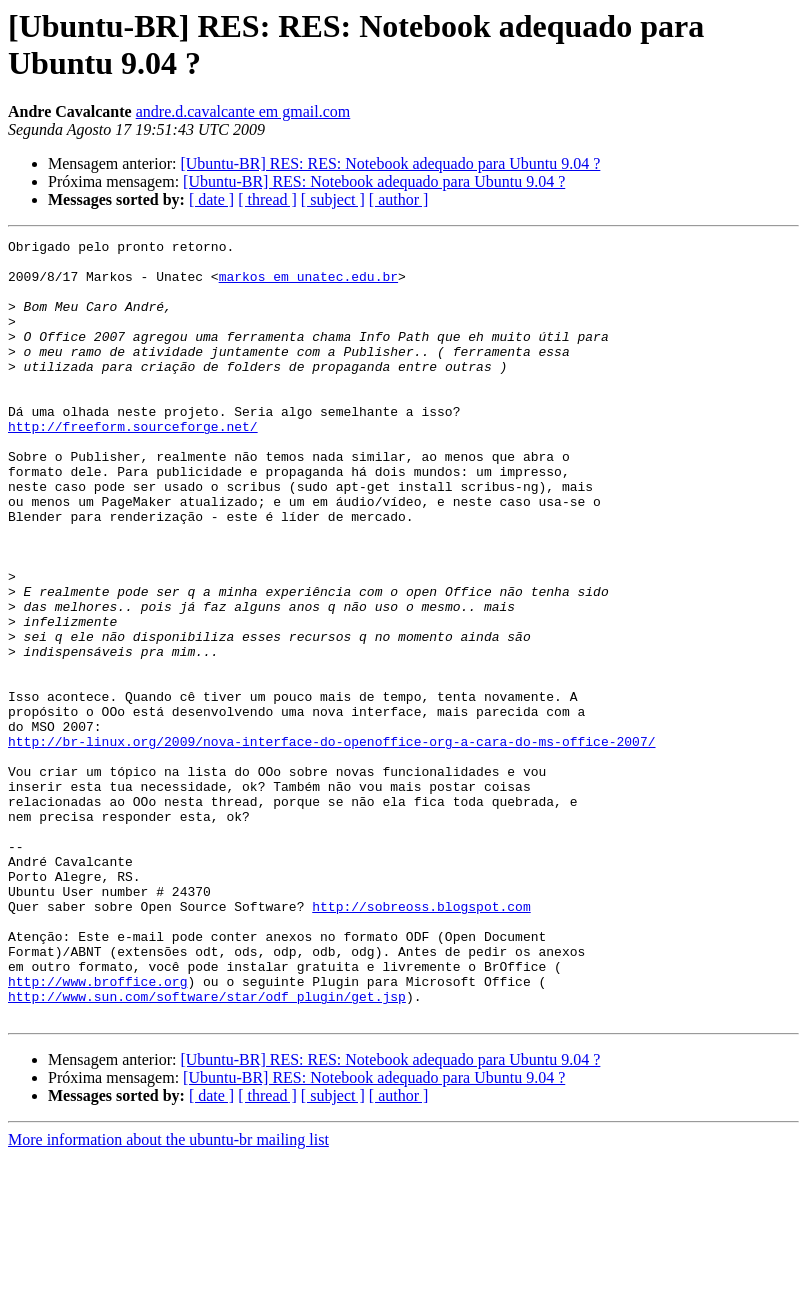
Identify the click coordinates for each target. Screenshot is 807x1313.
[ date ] (211, 199)
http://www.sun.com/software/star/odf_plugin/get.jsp (207, 1149)
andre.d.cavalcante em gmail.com (243, 111)
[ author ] (399, 199)
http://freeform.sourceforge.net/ (133, 465)
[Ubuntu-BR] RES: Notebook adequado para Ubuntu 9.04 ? (374, 181)
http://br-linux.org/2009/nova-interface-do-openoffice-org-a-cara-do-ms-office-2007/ (331, 843)
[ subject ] (333, 199)
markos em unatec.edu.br (308, 285)
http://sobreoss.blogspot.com (421, 1041)
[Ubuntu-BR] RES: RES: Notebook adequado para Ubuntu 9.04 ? (390, 163)
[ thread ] (267, 199)
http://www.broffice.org (97, 1131)
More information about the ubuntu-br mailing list (168, 1295)
